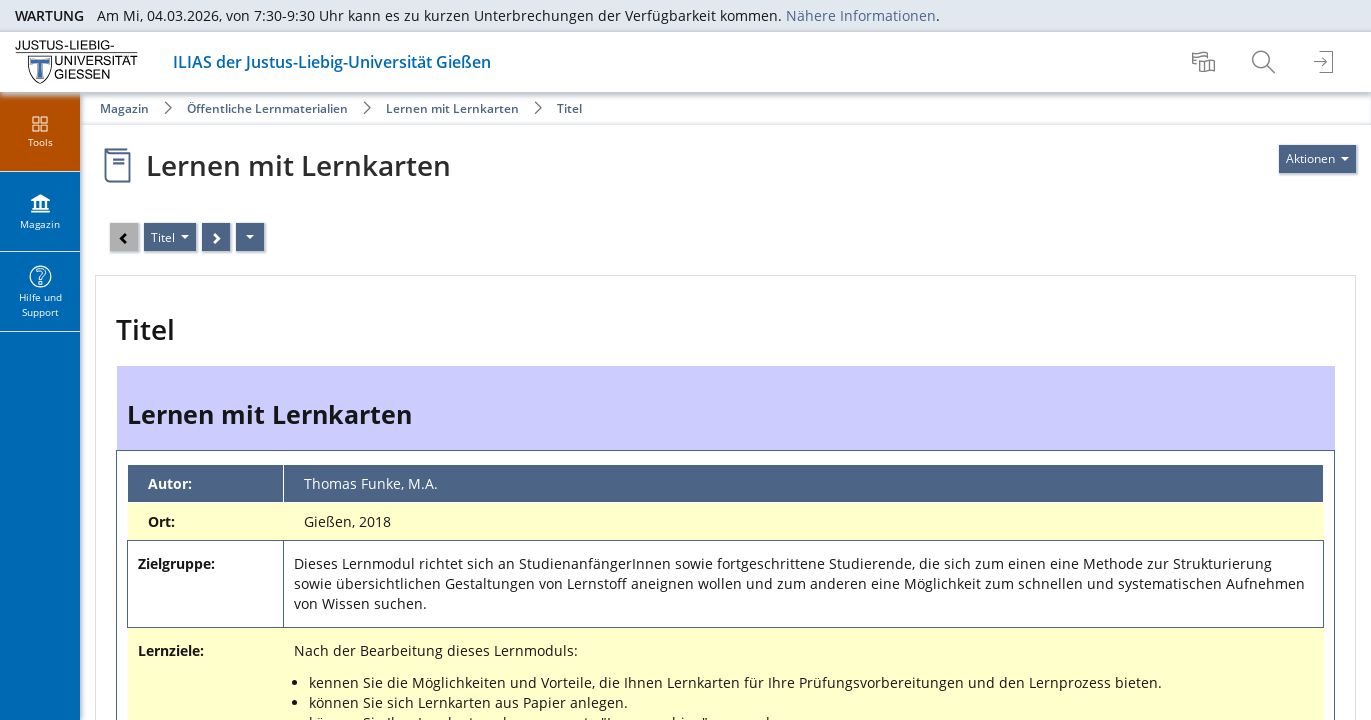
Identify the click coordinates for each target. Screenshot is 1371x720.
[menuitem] (1206, 62)
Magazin (124, 108)
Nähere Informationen (861, 15)
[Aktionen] (250, 237)
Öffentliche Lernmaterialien (267, 108)
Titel (569, 108)
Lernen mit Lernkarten (452, 108)
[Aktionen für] (1317, 159)
